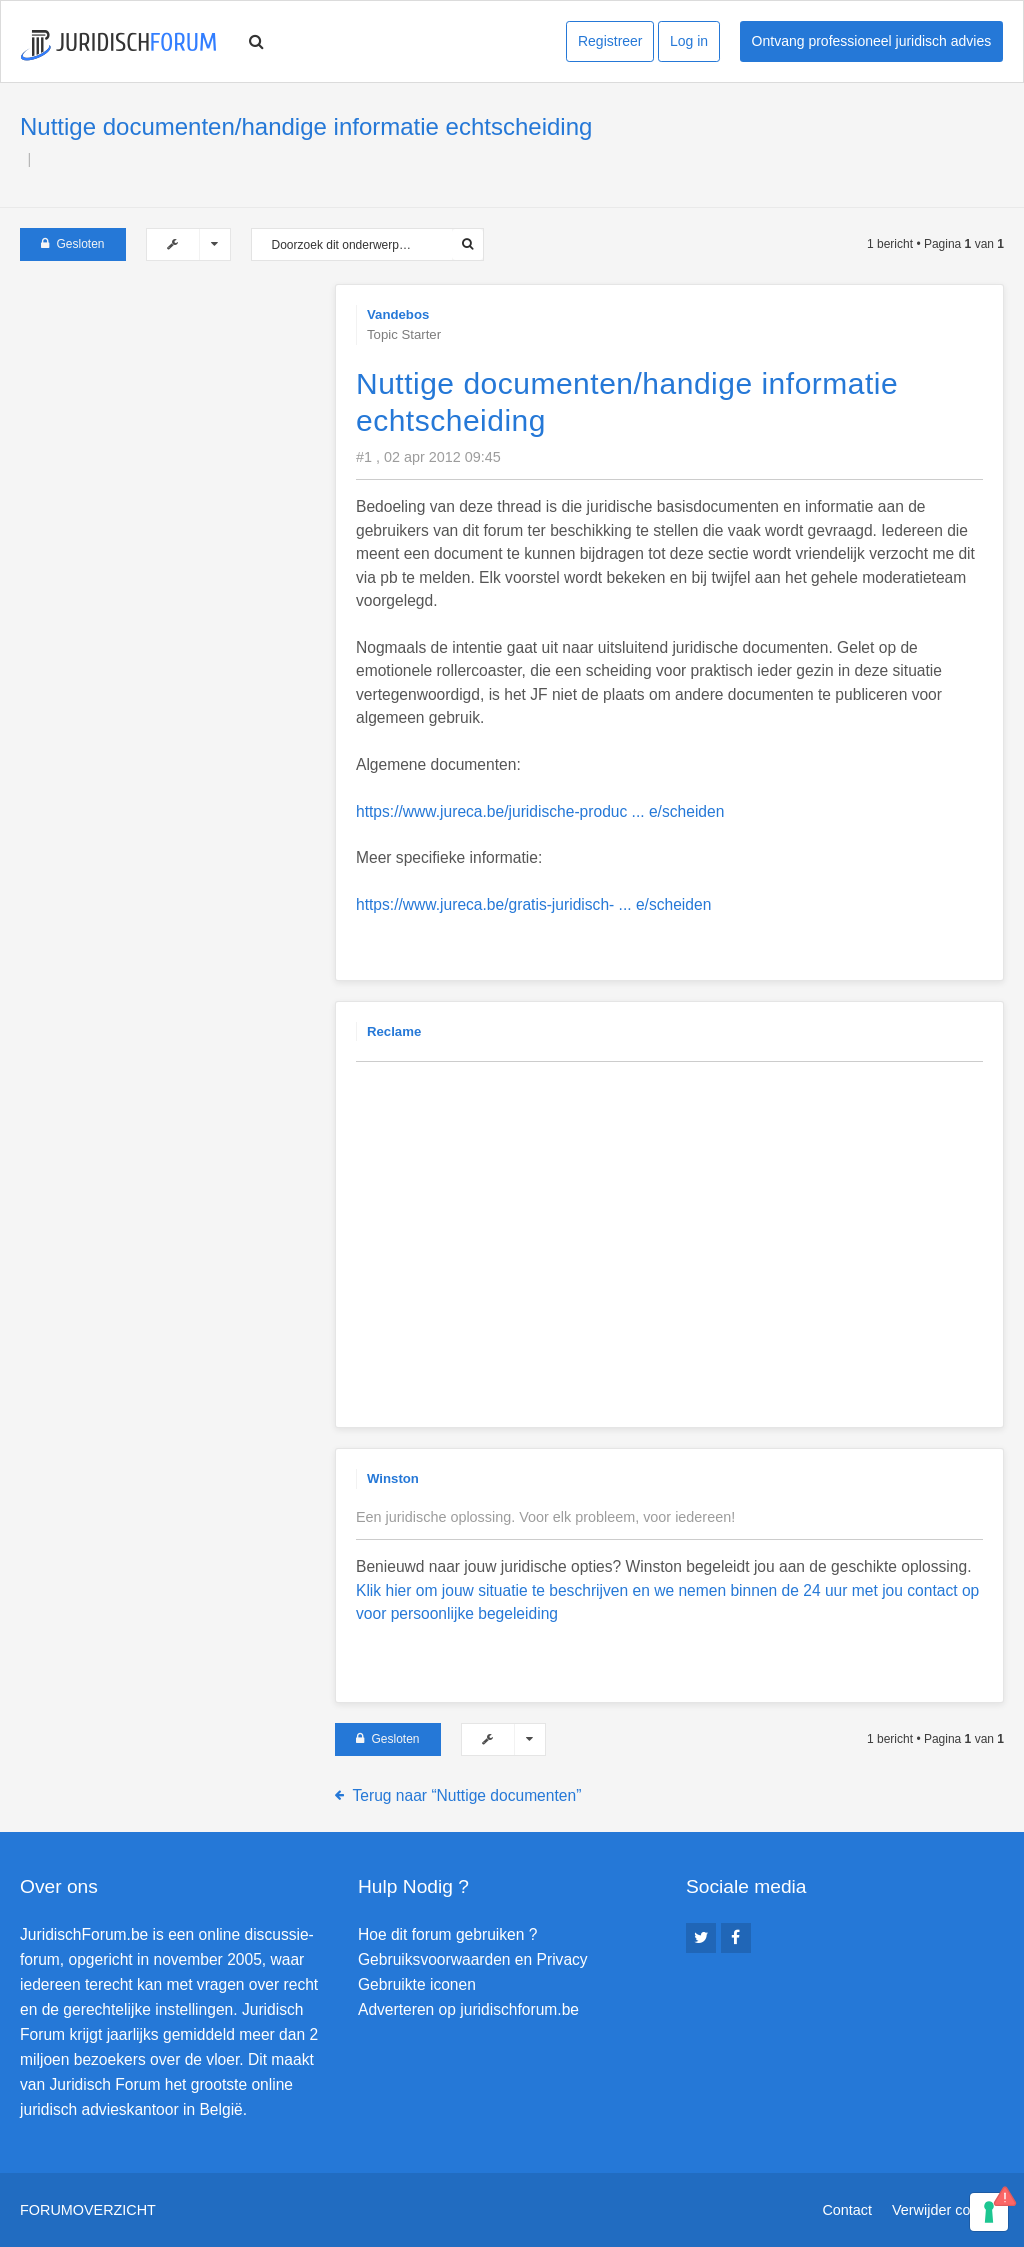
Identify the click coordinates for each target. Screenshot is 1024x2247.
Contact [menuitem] (847, 2210)
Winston (393, 1478)
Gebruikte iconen (417, 1984)
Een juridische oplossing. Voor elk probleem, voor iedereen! (545, 1517)
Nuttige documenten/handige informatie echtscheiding (306, 126)
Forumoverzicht (88, 2210)
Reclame (394, 1031)
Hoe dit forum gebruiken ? (447, 1934)
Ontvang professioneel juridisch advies (872, 41)
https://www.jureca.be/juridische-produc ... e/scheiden (540, 811)
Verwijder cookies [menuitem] (948, 2210)
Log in (689, 41)
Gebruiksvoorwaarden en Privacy (473, 1959)
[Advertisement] (170, 409)
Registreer (610, 41)
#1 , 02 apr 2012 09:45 (428, 457)
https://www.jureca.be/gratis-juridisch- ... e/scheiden (533, 904)
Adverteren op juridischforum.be (468, 2009)
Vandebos (398, 314)
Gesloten (73, 244)
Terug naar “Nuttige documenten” (467, 1795)
